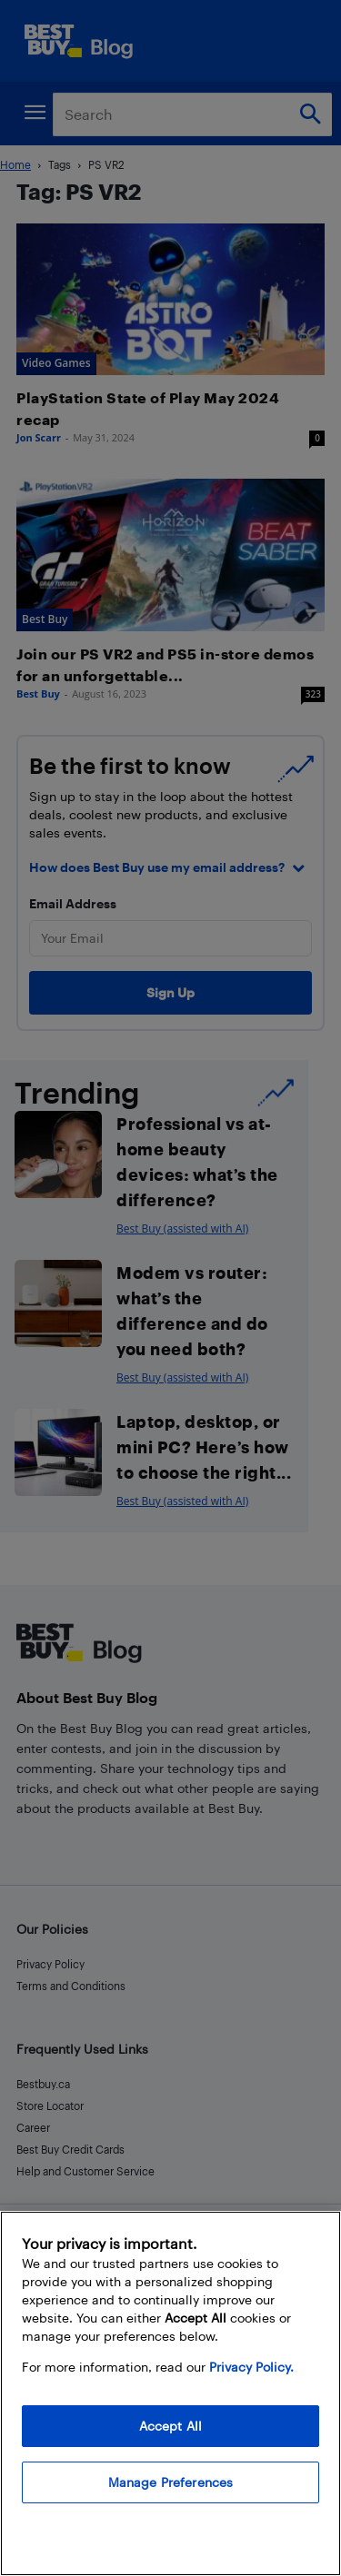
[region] (170, 2393)
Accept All (170, 2425)
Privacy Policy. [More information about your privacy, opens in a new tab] (251, 2366)
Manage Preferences (171, 2482)
